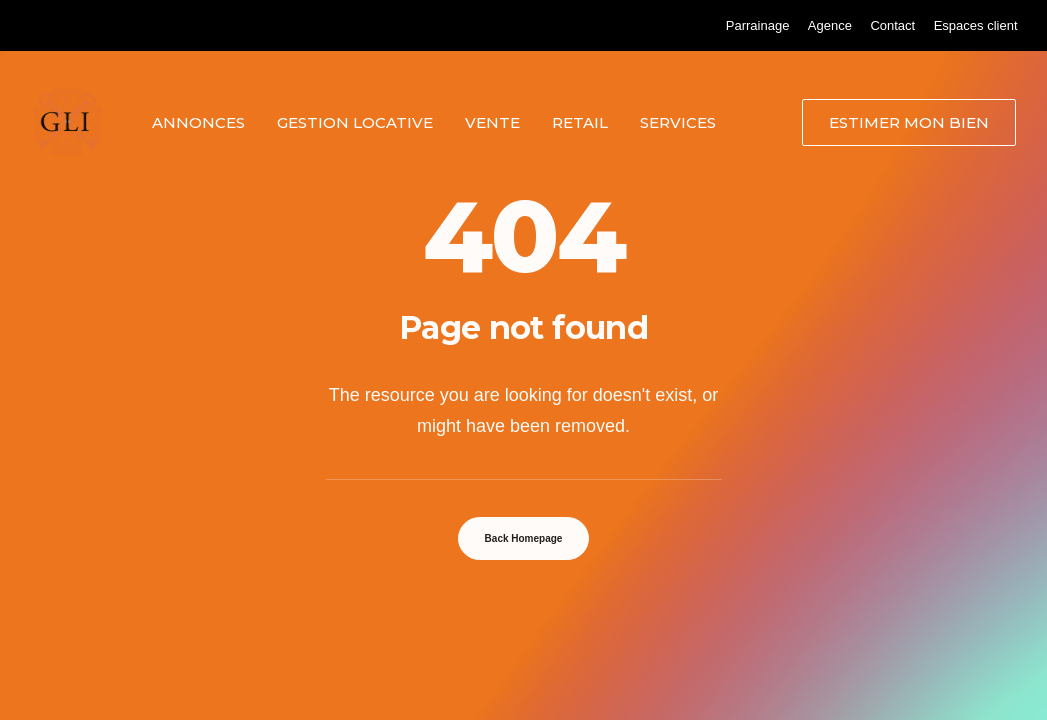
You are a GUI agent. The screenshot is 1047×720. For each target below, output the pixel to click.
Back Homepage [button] (524, 538)
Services (678, 122)
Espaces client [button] (976, 25)
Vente (492, 122)
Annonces (198, 122)
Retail (580, 122)
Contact (892, 25)
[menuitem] (758, 25)
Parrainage (758, 25)
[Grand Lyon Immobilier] (67, 122)
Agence (830, 25)
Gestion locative (355, 122)
